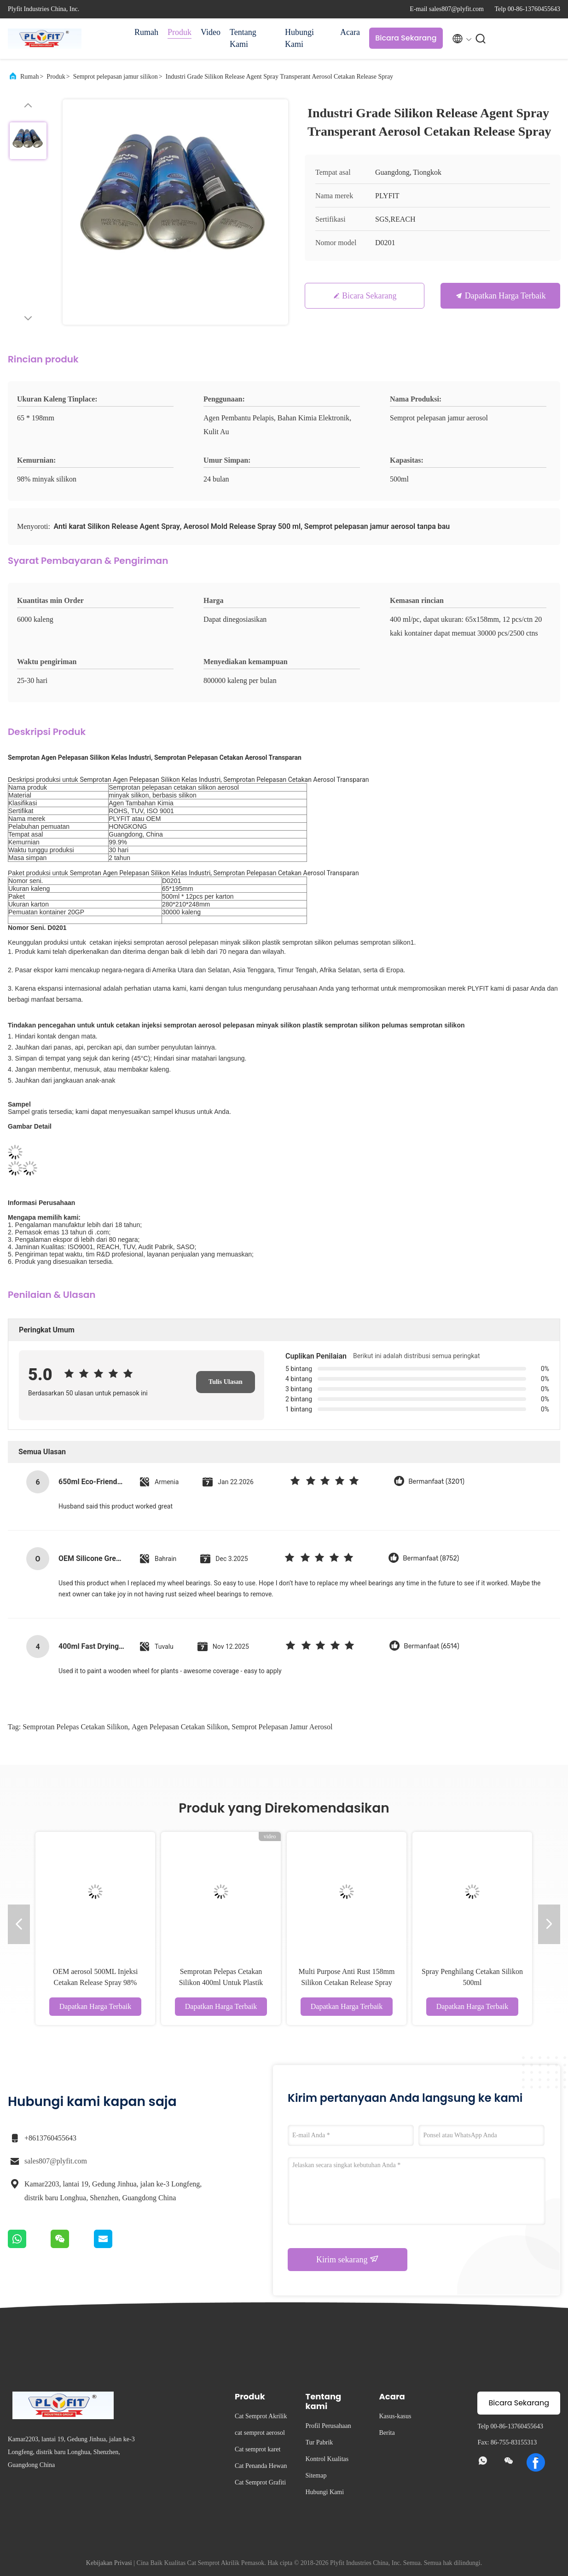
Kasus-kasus (395, 2416)
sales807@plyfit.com (55, 2161)
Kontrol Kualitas (327, 2459)
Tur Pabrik (319, 2442)
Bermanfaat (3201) (436, 1482)
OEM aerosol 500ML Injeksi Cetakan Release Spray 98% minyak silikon (95, 1982)
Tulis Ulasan (226, 1381)
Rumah (146, 32)
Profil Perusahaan (328, 2425)
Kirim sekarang (347, 2259)
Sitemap (316, 2475)
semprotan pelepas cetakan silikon (75, 1727)
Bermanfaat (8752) (431, 1558)
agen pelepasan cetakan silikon (180, 1727)
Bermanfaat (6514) (431, 1646)
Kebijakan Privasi (109, 2562)
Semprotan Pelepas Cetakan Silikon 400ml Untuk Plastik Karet (221, 1982)
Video (210, 32)
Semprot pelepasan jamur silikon (115, 76)
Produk (179, 32)
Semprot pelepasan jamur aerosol (282, 1727)
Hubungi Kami (299, 38)
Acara (350, 32)
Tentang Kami (243, 38)
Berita (387, 2432)
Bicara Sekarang (405, 38)
